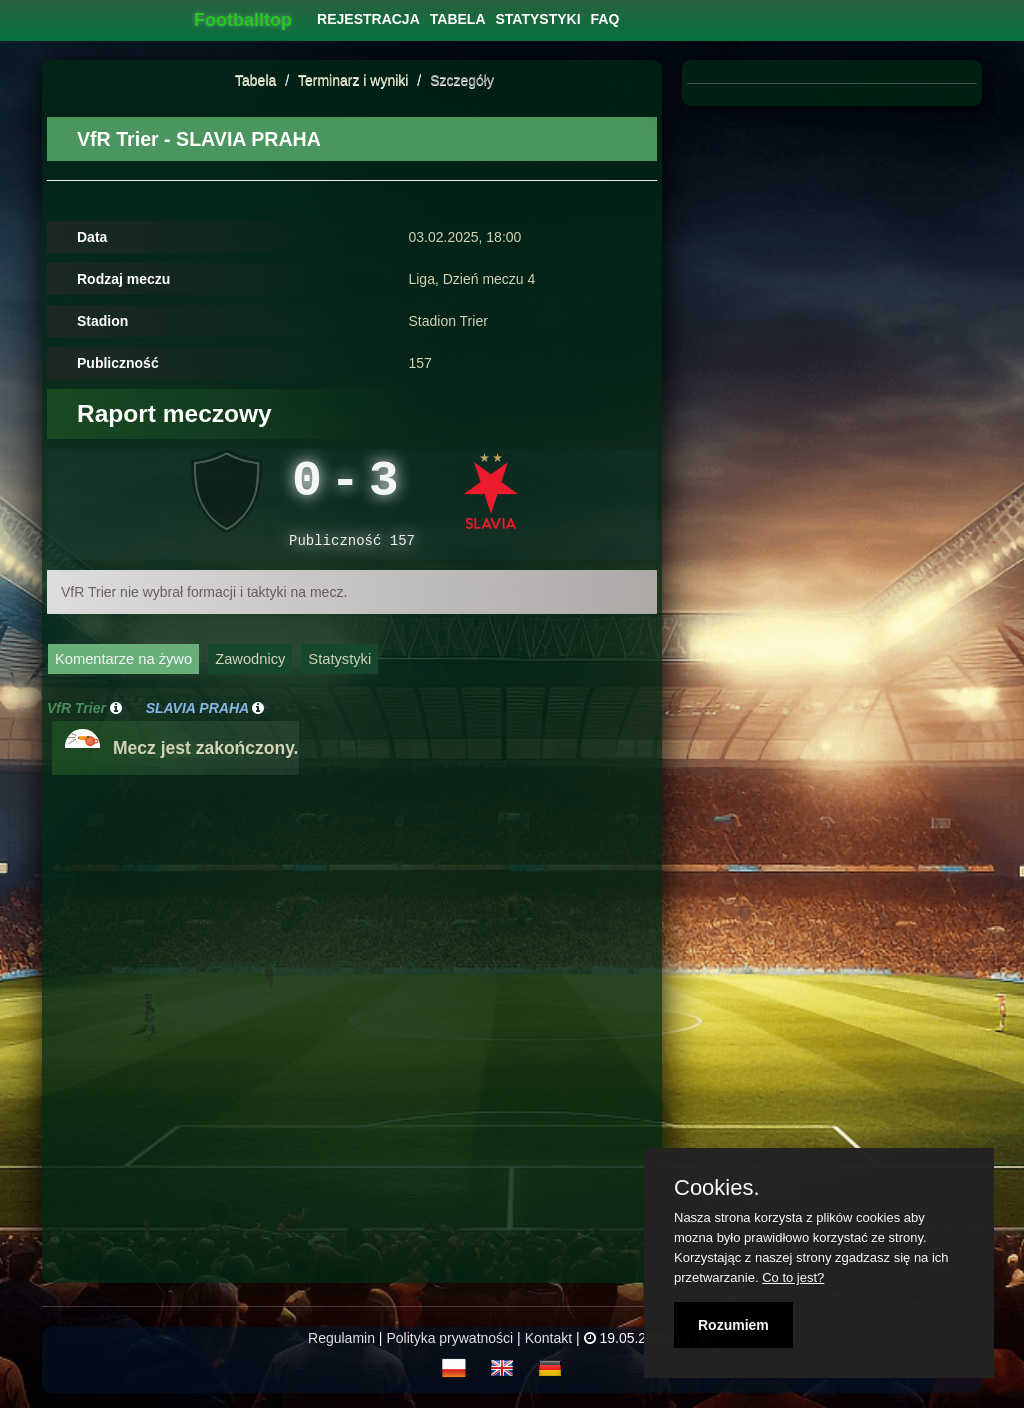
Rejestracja (368, 19)
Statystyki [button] (538, 19)
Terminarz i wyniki (353, 80)
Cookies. (717, 1188)
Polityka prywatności (449, 1348)
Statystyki (339, 669)
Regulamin (341, 1348)
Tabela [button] (458, 19)
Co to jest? (793, 1277)
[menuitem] (368, 19)
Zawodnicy (250, 669)
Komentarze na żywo (123, 669)
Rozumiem (733, 1325)
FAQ (605, 19)
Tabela (255, 80)
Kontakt (548, 1348)
